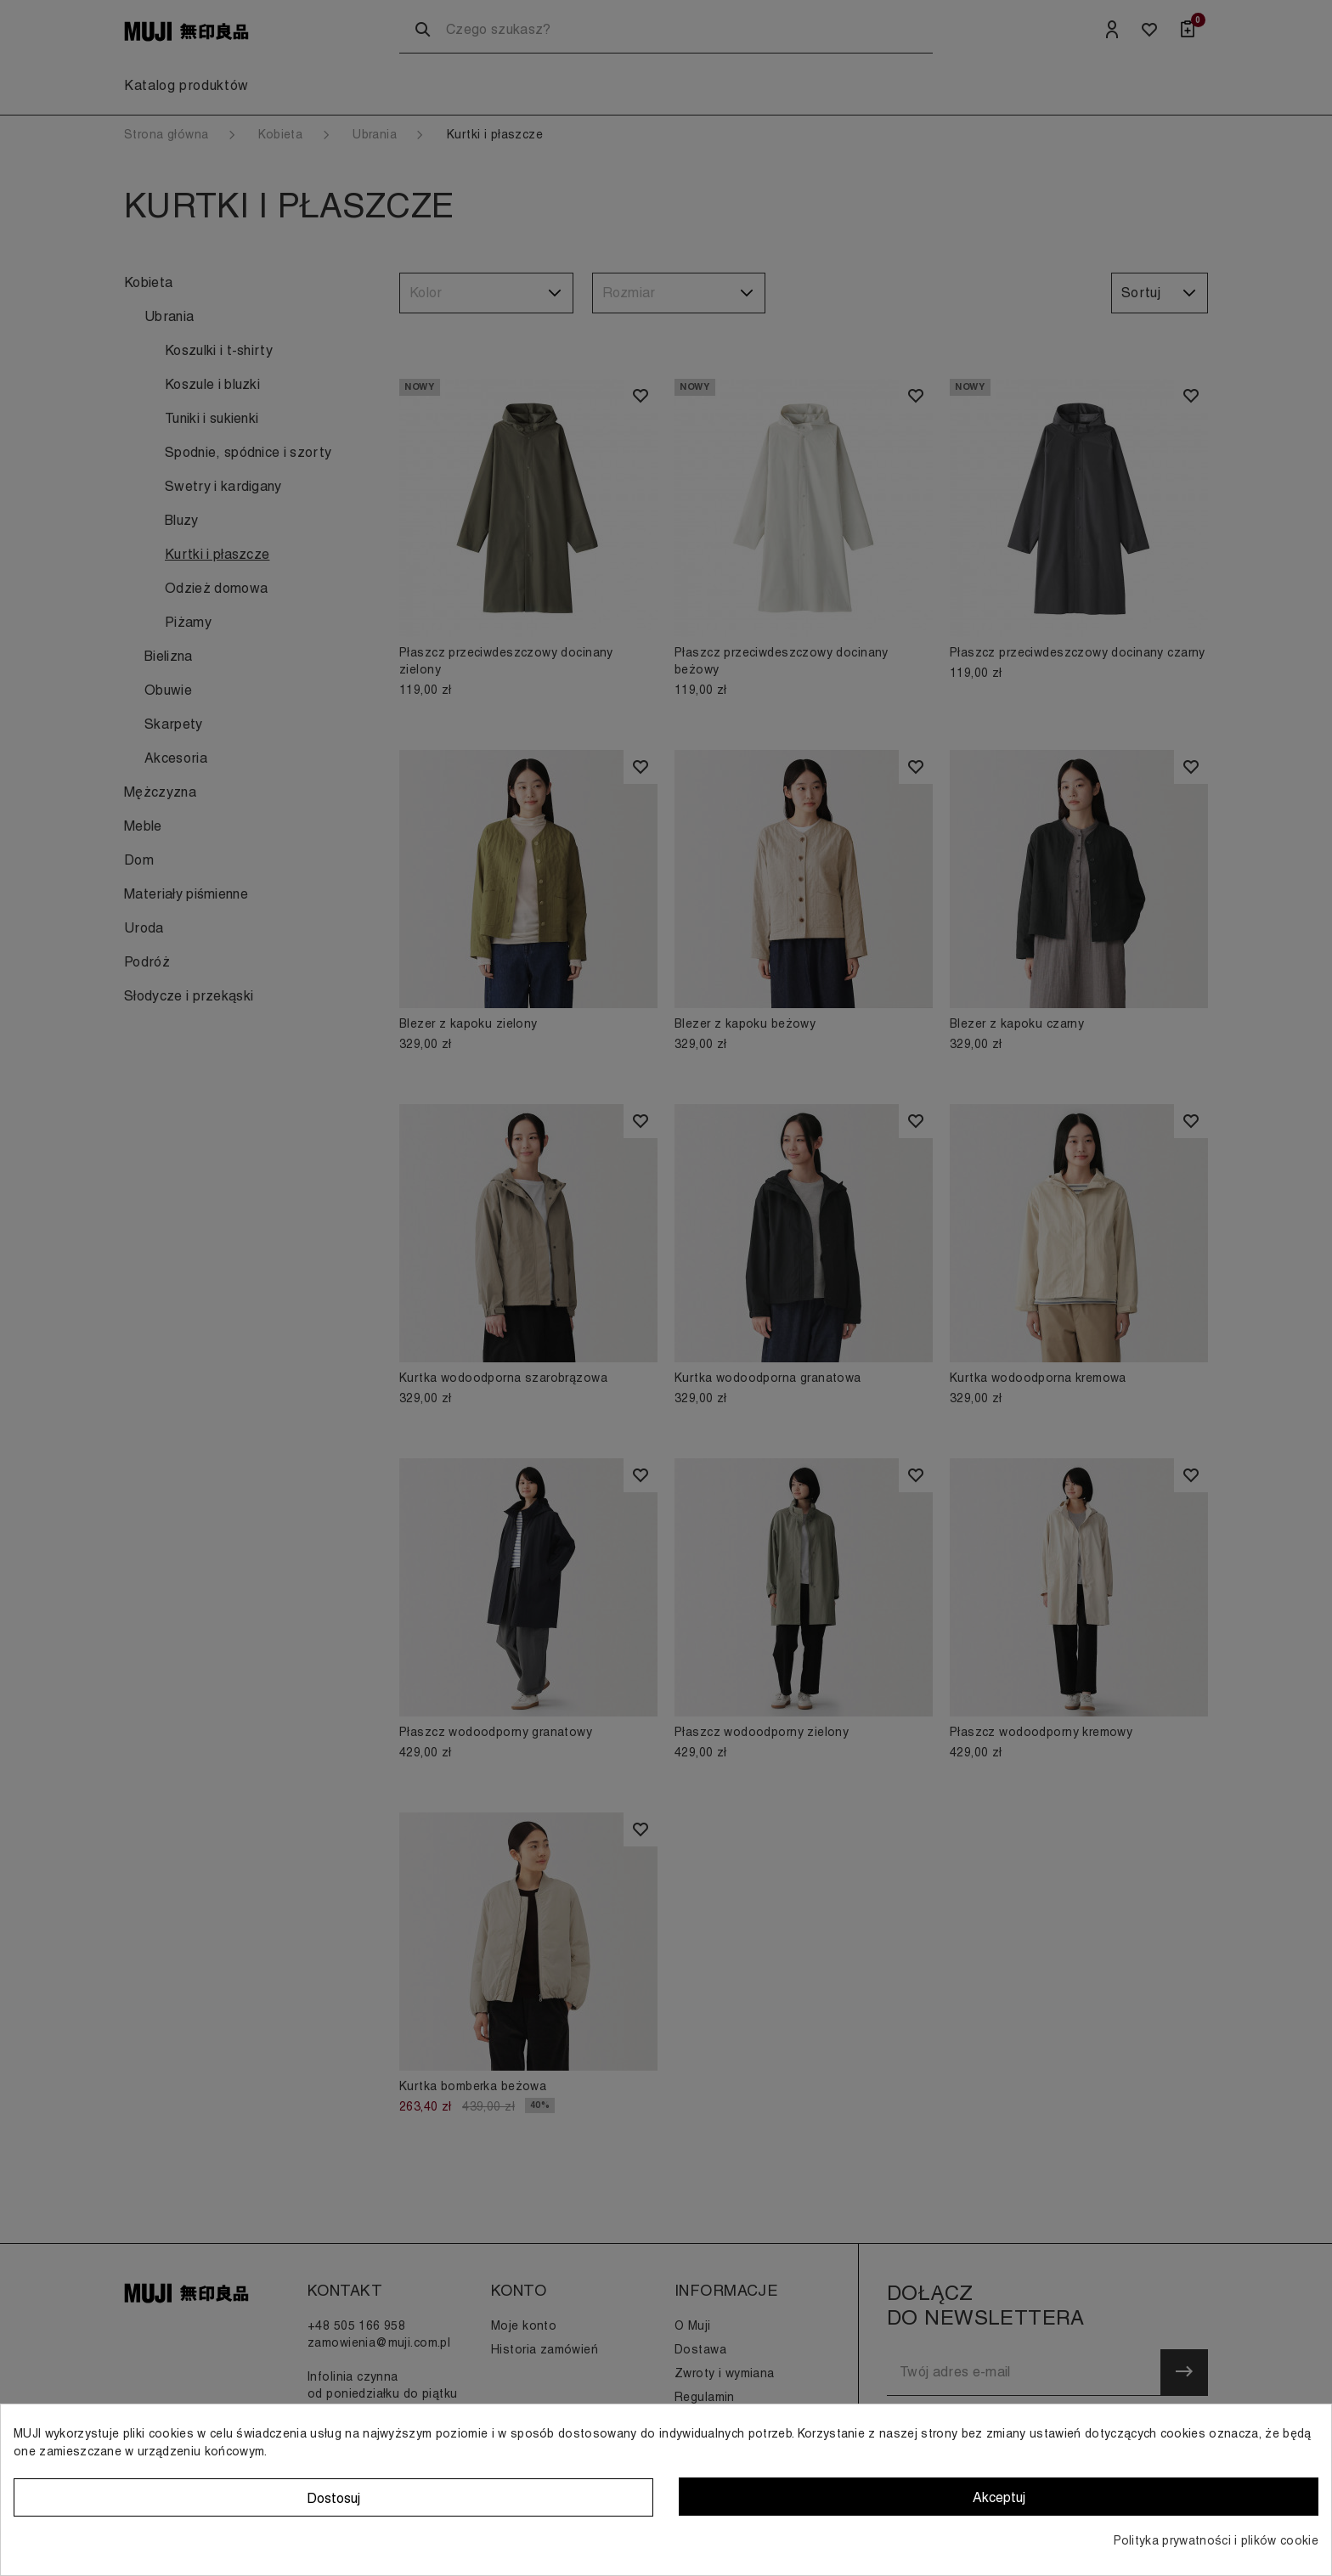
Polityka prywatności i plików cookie (1216, 2540)
